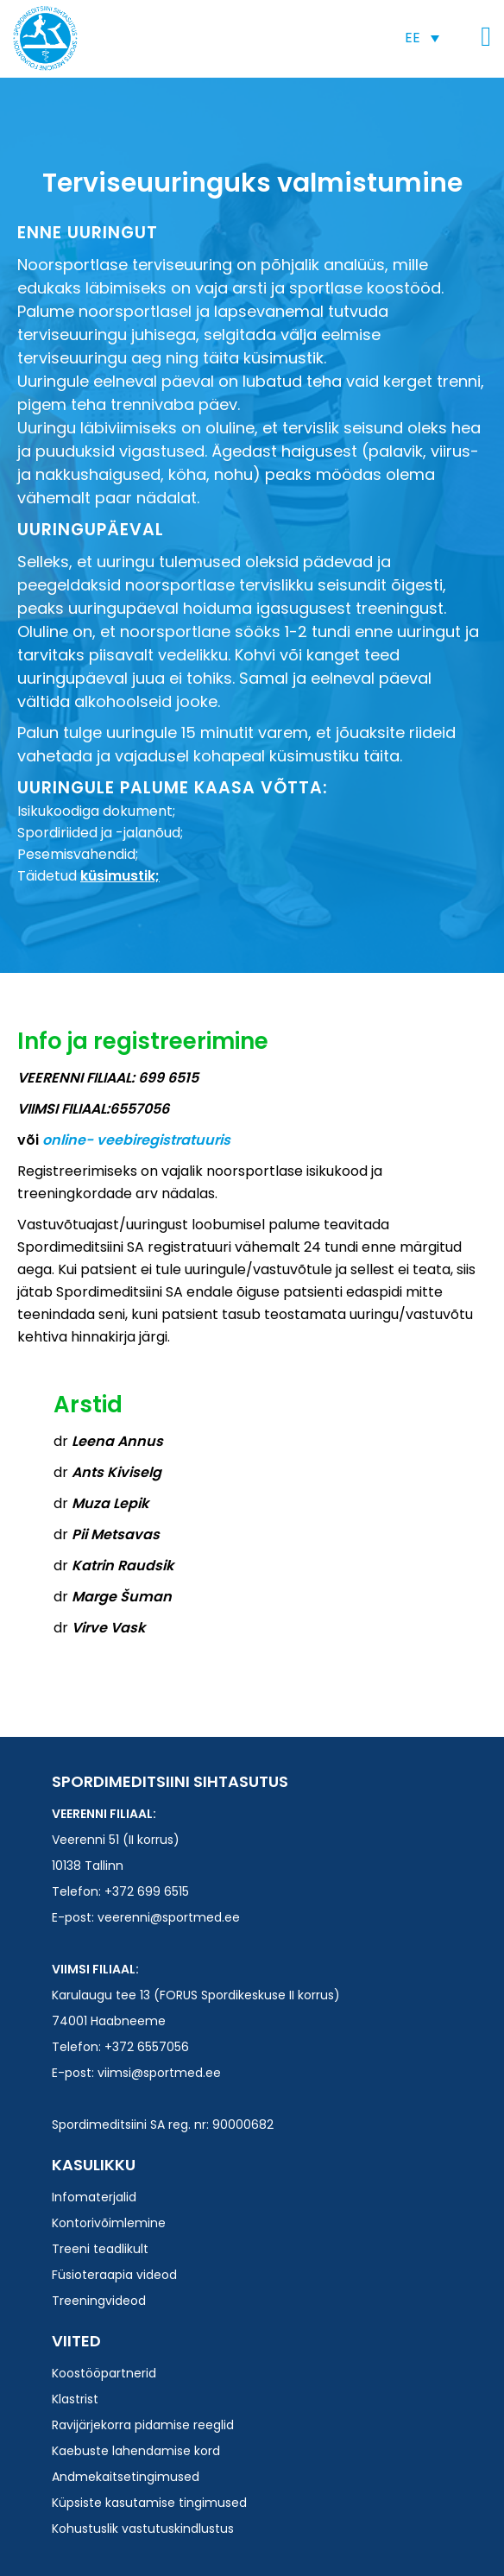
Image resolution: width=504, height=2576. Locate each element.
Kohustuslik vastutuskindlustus (143, 2528)
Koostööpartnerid (104, 2373)
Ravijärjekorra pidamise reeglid (143, 2425)
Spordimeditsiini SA (45, 38)
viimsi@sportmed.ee (159, 2072)
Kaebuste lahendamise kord (136, 2450)
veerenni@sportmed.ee (169, 1917)
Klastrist (75, 2399)
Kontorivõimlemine (109, 2223)
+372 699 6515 (146, 1891)
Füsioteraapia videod (114, 2274)
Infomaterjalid (94, 2197)
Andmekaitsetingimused (125, 2476)
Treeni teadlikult (100, 2248)
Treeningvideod (99, 2300)
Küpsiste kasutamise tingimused (149, 2502)
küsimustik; (120, 876)
